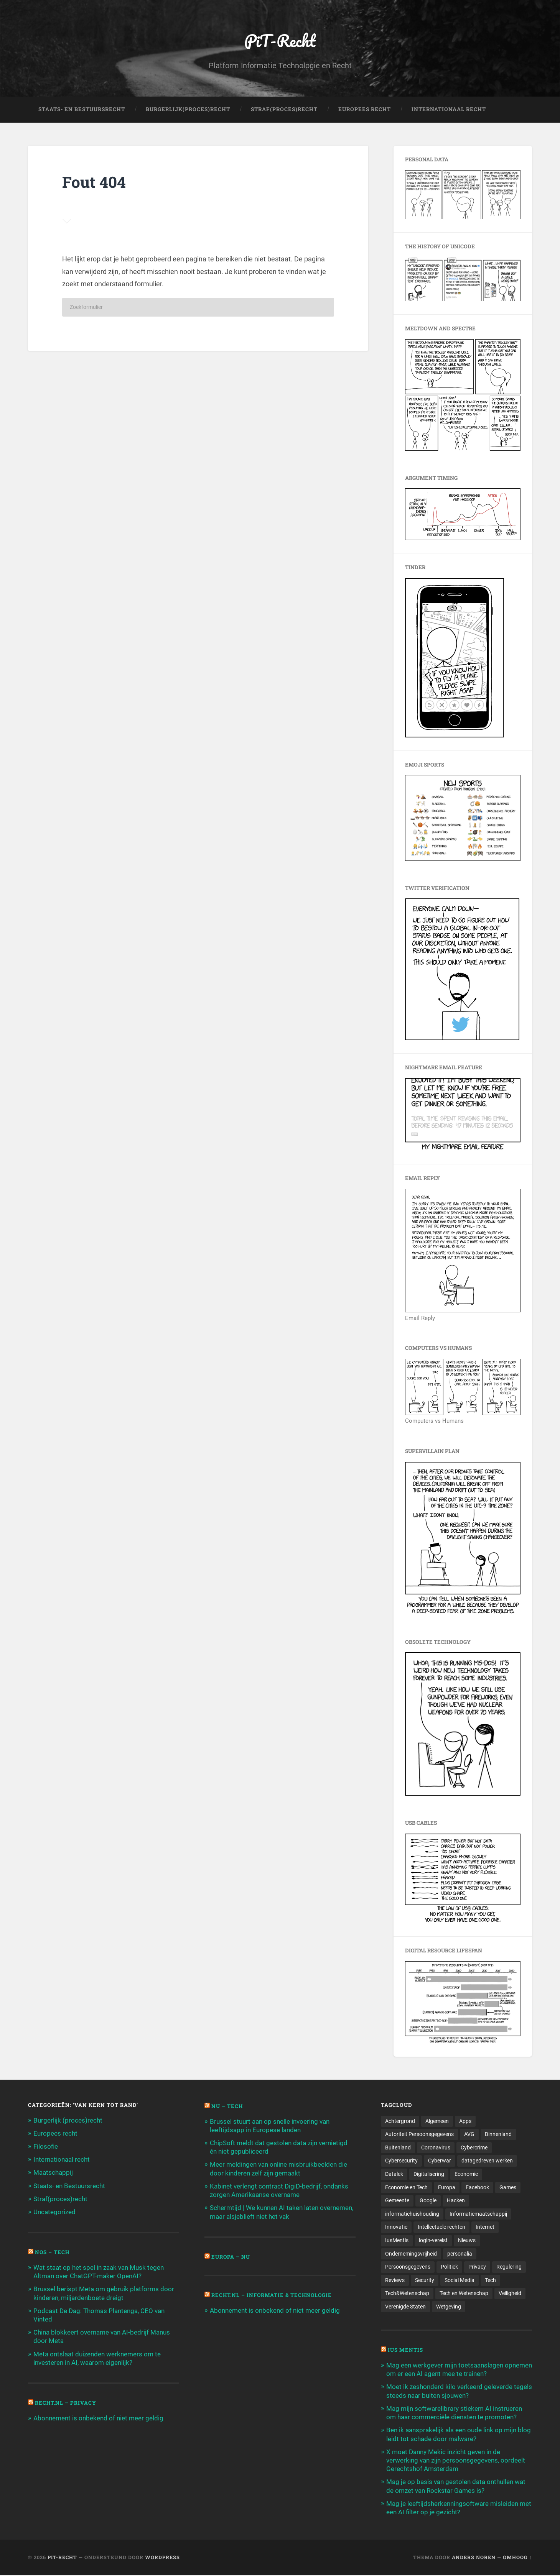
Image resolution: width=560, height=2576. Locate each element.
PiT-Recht (280, 40)
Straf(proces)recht (60, 2199)
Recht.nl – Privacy (66, 2403)
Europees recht (55, 2133)
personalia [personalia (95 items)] (459, 2254)
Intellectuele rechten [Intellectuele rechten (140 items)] (441, 2228)
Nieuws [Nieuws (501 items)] (467, 2241)
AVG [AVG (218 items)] (469, 2134)
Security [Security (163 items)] (424, 2280)
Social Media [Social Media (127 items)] (459, 2280)
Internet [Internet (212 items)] (485, 2228)
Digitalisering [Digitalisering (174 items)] (428, 2174)
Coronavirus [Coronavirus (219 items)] (435, 2148)
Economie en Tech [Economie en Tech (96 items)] (406, 2188)
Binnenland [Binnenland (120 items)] (498, 2134)
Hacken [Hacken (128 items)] (456, 2201)
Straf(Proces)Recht (284, 109)
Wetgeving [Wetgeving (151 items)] (448, 2307)
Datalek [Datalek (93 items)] (394, 2174)
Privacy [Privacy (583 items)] (477, 2267)
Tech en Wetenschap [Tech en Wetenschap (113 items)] (464, 2294)
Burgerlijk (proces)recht (67, 2120)
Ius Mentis (405, 2350)
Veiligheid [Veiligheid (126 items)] (510, 2294)
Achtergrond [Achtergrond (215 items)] (400, 2121)
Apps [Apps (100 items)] (465, 2121)
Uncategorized (54, 2212)
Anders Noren (474, 2558)
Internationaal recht (61, 2160)
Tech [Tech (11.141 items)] (490, 2280)
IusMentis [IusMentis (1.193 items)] (396, 2241)
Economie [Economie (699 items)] (466, 2174)
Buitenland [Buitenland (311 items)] (398, 2148)
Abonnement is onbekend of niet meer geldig (98, 2418)
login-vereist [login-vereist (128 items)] (433, 2241)
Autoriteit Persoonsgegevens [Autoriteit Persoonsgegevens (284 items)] (419, 2134)
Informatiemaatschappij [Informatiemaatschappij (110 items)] (478, 2214)
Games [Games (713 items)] (507, 2188)
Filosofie (45, 2147)
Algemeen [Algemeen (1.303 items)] (437, 2121)
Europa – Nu (230, 2256)
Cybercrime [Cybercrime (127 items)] (474, 2148)
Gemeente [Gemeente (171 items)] (397, 2201)
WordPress (162, 2558)
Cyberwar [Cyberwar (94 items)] (439, 2161)
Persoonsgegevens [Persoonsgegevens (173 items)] (407, 2267)
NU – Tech (227, 2106)
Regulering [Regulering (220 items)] (509, 2267)
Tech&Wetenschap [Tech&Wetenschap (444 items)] (407, 2294)
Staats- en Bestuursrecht (81, 109)
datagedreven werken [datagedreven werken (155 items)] (487, 2161)
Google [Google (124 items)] (428, 2201)
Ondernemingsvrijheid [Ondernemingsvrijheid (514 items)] (411, 2254)
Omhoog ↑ (517, 2558)
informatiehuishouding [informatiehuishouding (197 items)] (412, 2214)
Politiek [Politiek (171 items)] (449, 2267)
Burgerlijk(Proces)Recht (188, 109)
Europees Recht (364, 109)
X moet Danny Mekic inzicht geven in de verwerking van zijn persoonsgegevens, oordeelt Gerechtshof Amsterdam (455, 2461)
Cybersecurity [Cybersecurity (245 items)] (401, 2161)
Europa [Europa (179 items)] (446, 2188)
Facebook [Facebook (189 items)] (477, 2188)
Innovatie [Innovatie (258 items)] (396, 2228)
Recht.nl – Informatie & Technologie (272, 2295)
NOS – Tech (52, 2252)
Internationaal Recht (449, 109)
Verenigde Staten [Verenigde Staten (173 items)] (405, 2307)
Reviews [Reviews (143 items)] (395, 2280)
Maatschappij (53, 2173)
